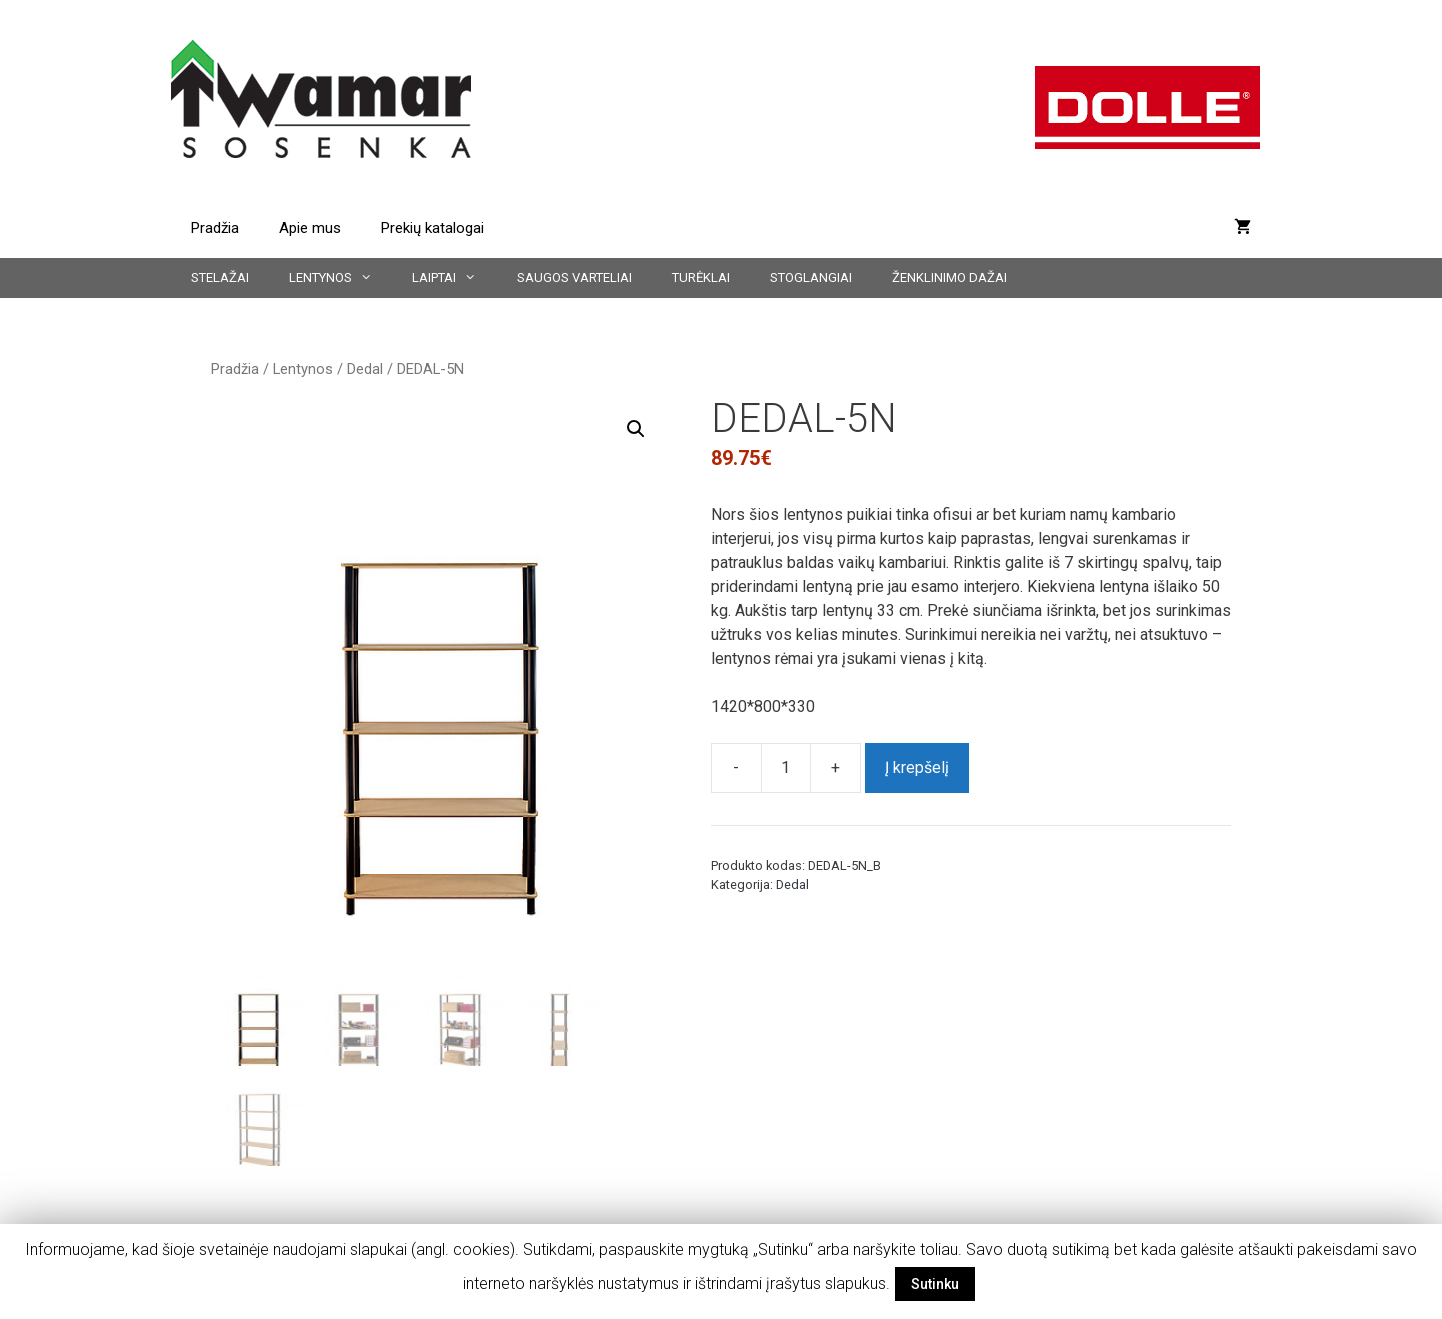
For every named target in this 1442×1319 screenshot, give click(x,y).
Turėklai (701, 277)
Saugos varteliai (574, 277)
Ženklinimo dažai (949, 277)
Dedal (365, 369)
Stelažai (220, 277)
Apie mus (310, 228)
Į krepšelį (917, 767)
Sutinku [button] (935, 1284)
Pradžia (215, 228)
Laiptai (454, 278)
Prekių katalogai (432, 228)
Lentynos (340, 278)
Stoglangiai (811, 277)
